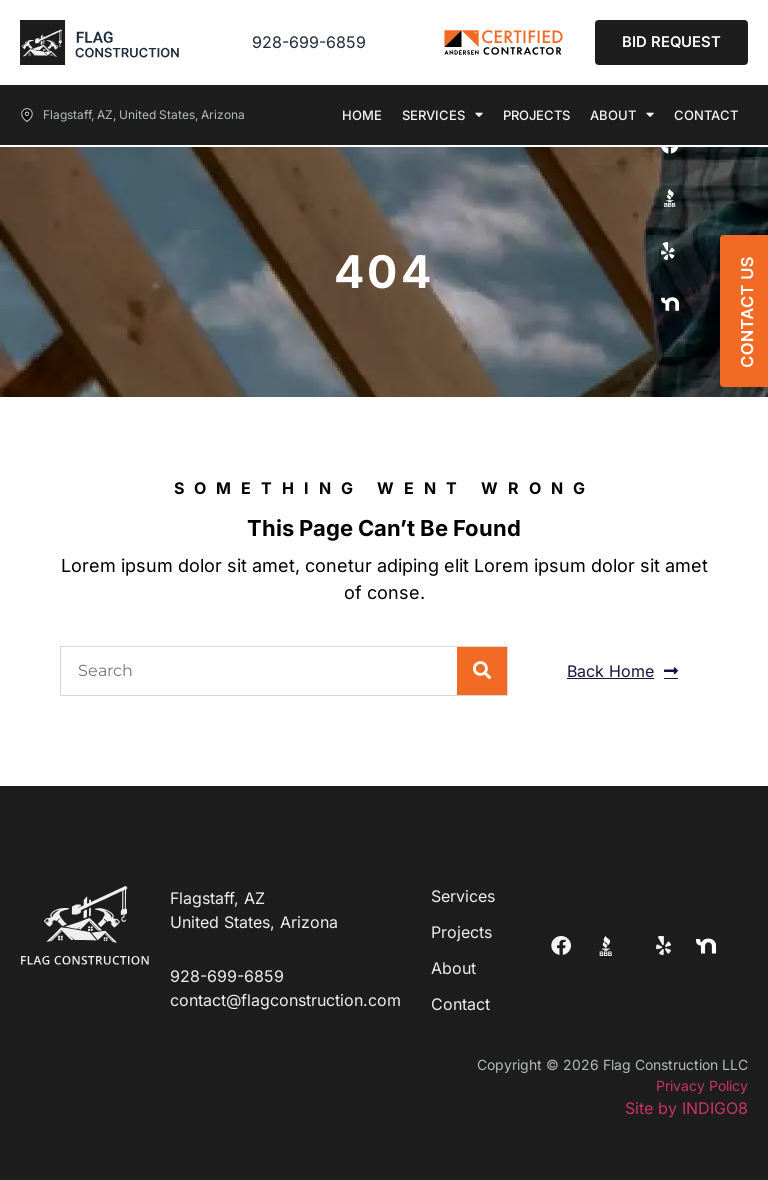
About (622, 115)
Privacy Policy (702, 1085)
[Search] (482, 671)
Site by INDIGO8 (686, 1108)
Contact (706, 115)
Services (442, 115)
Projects (536, 115)
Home (362, 115)
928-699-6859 (309, 43)
